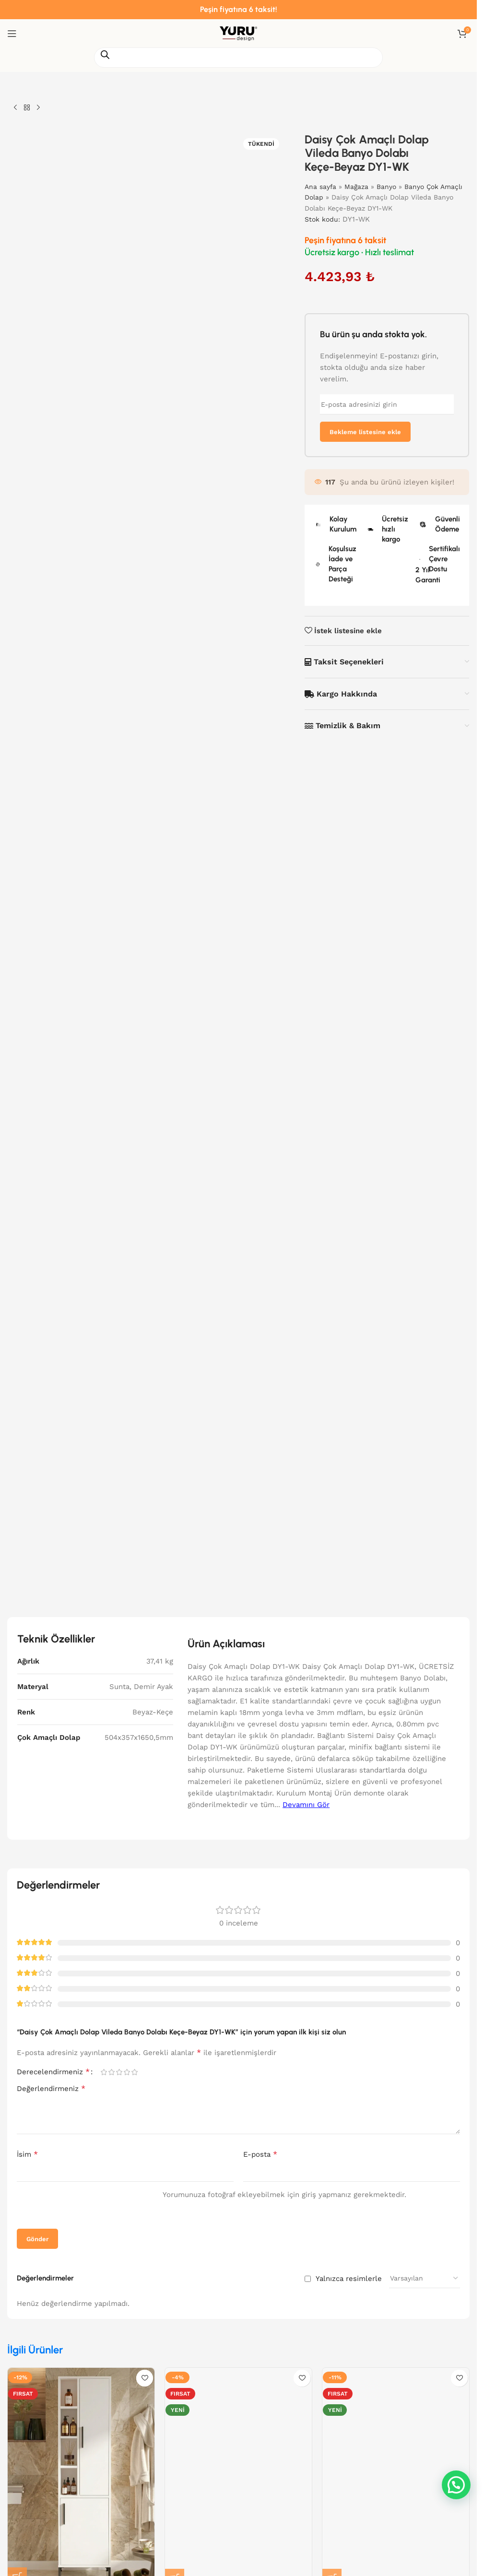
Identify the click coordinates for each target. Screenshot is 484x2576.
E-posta (260, 2154)
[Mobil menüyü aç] (12, 33)
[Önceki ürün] (15, 108)
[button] (456, 2484)
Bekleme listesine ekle (365, 432)
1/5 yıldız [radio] (103, 2072)
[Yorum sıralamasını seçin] (424, 2278)
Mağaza (357, 186)
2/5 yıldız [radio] (111, 2072)
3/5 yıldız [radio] (119, 2072)
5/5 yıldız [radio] (134, 2072)
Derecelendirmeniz (53, 2072)
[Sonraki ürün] (38, 108)
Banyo (387, 186)
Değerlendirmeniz (51, 2088)
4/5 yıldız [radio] (126, 2072)
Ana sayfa (321, 186)
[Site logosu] (238, 33)
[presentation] (77, 2205)
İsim (27, 2154)
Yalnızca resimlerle (349, 2278)
